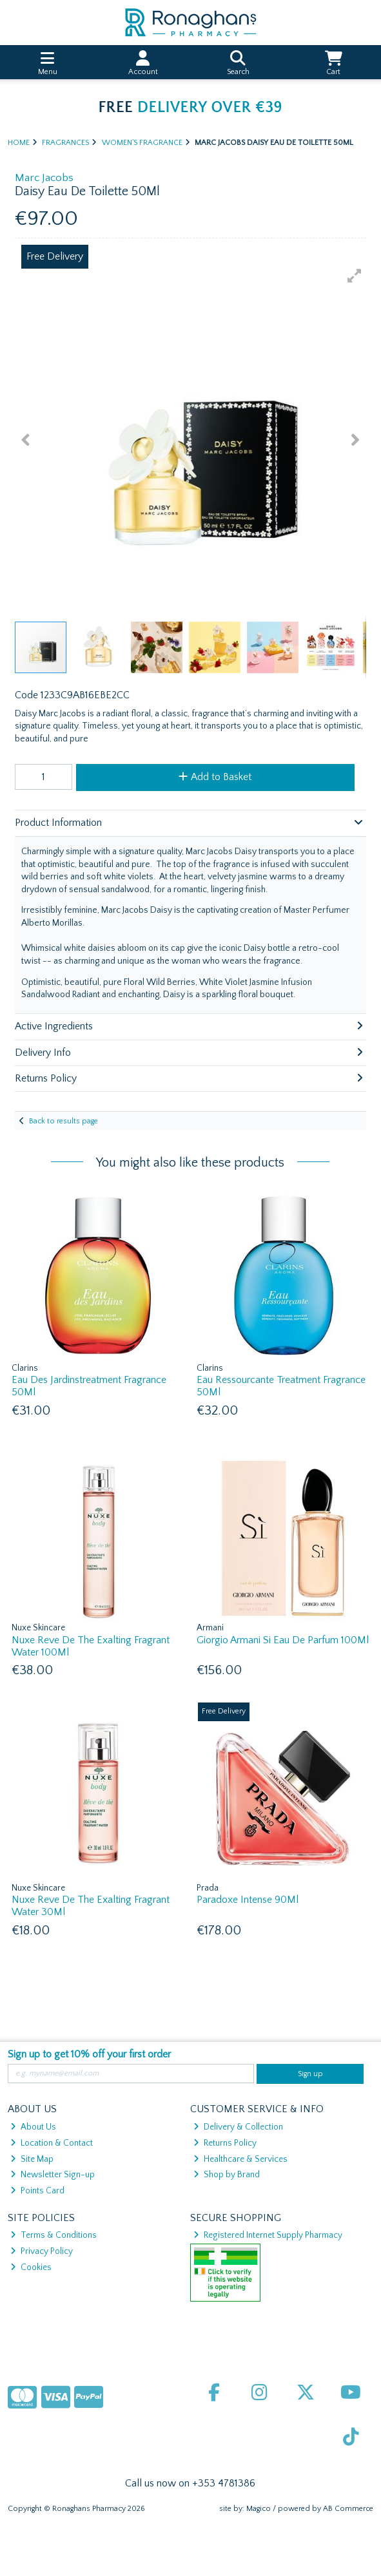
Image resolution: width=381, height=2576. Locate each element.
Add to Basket (215, 777)
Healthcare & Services (240, 2159)
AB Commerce (348, 2508)
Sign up (310, 2074)
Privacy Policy (41, 2251)
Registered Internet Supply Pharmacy (267, 2235)
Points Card (37, 2191)
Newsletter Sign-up (52, 2175)
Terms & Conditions (53, 2235)
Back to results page (63, 1121)
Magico (258, 2508)
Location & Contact (51, 2143)
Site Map (32, 2159)
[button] (354, 275)
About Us (33, 2127)
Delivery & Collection (238, 2127)
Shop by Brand (226, 2175)
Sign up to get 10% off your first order (89, 2054)
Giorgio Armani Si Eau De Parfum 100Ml (283, 1640)
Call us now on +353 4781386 (190, 2483)
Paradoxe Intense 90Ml (247, 1899)
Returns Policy (225, 2143)
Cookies (31, 2267)
